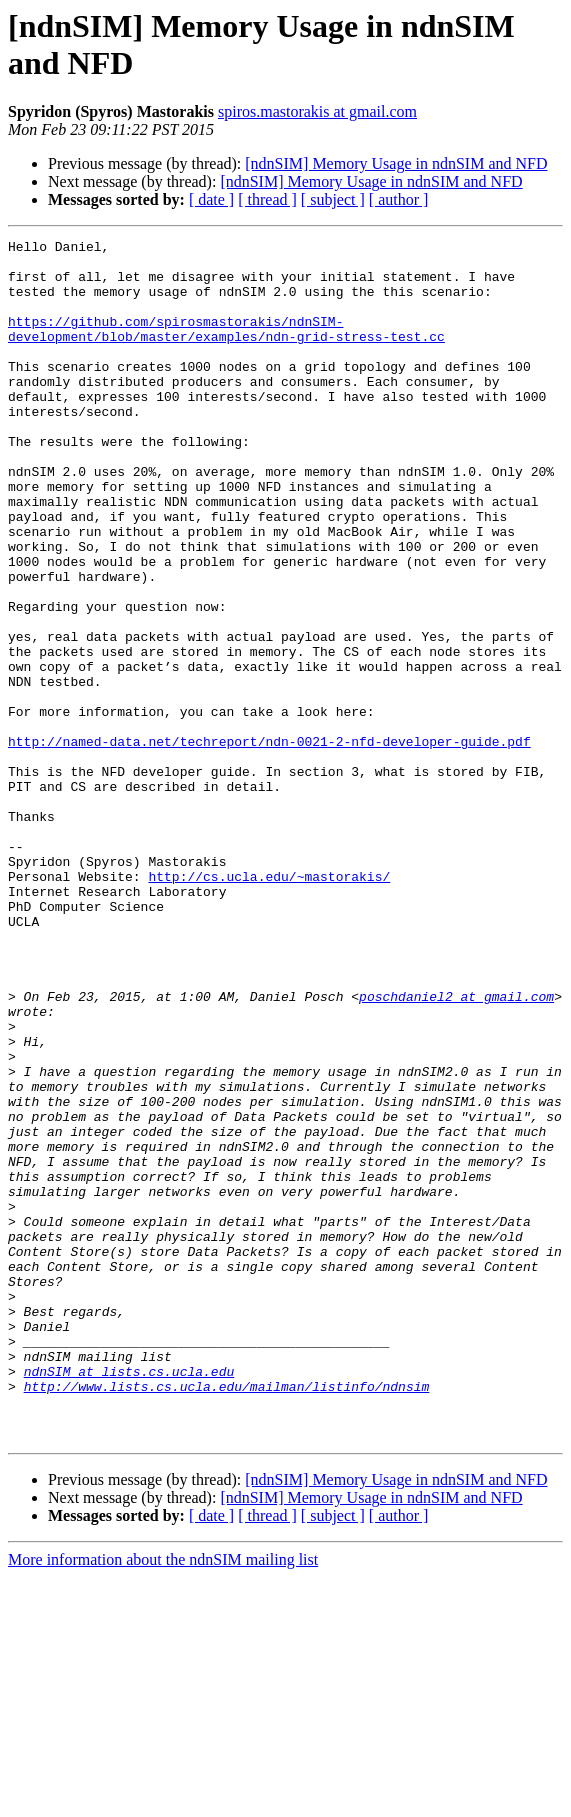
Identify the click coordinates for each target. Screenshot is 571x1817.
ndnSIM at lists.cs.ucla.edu (129, 1599)
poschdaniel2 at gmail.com (456, 1149)
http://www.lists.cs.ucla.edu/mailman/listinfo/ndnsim (227, 1617)
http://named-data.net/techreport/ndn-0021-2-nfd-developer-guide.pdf (269, 843)
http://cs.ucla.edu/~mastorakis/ (269, 1005)
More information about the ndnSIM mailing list (163, 1799)
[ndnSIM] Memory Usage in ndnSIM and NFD (396, 163)
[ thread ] (267, 199)
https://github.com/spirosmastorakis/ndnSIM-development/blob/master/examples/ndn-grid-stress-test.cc (226, 348)
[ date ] (211, 199)
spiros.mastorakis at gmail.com (317, 111)
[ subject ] (333, 199)
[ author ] (399, 199)
